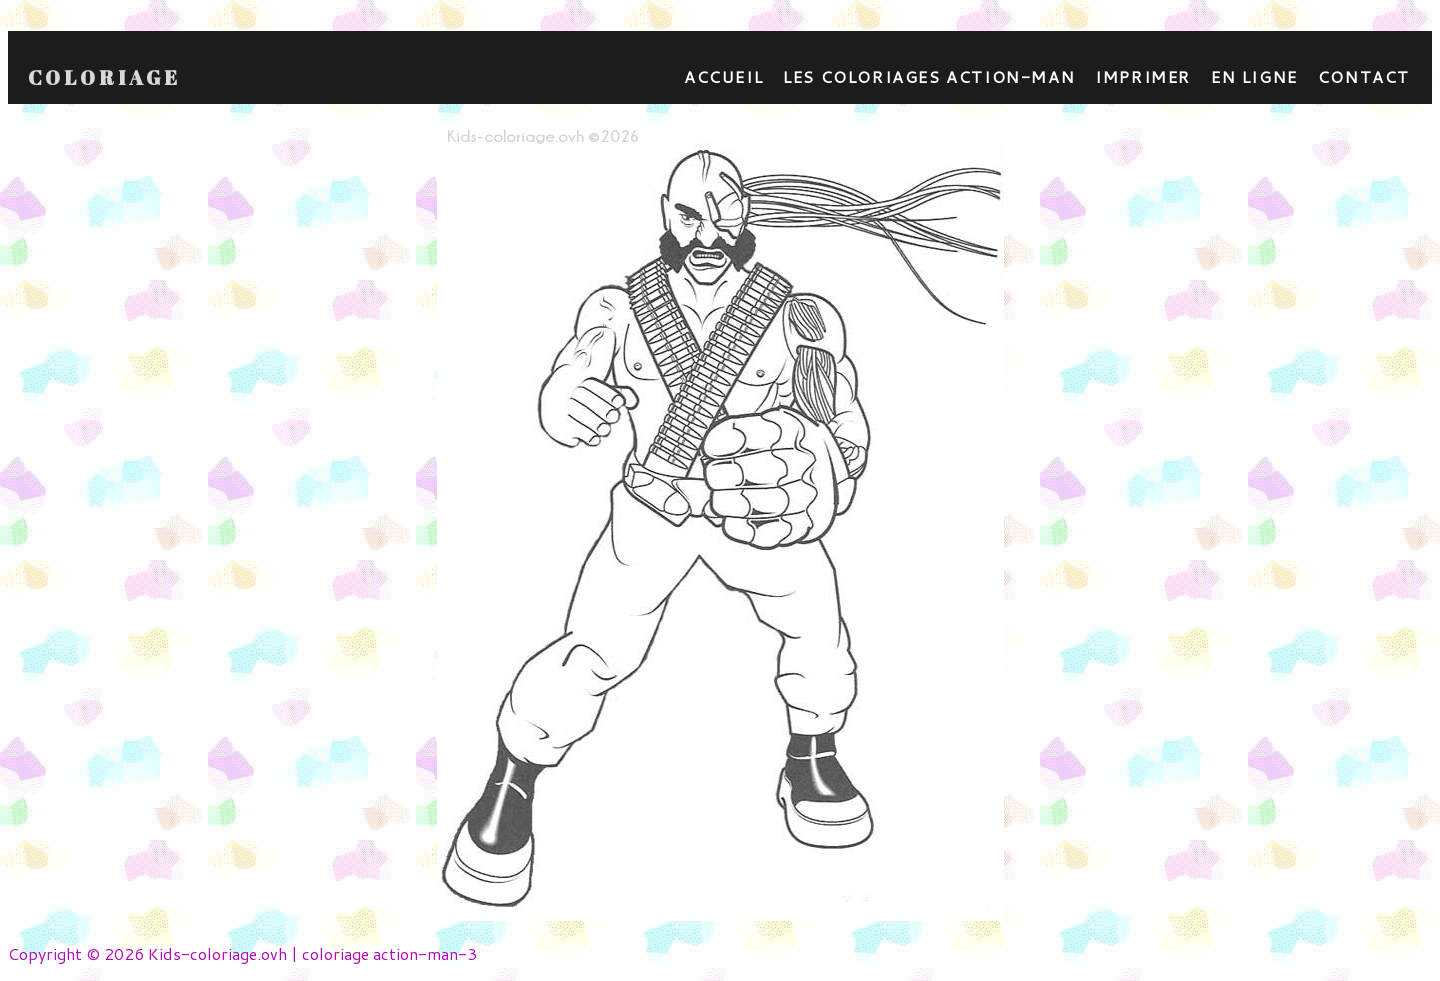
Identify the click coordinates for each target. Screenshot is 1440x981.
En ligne (1254, 76)
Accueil (723, 76)
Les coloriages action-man (929, 76)
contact (1364, 76)
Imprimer (1143, 76)
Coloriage (104, 78)
